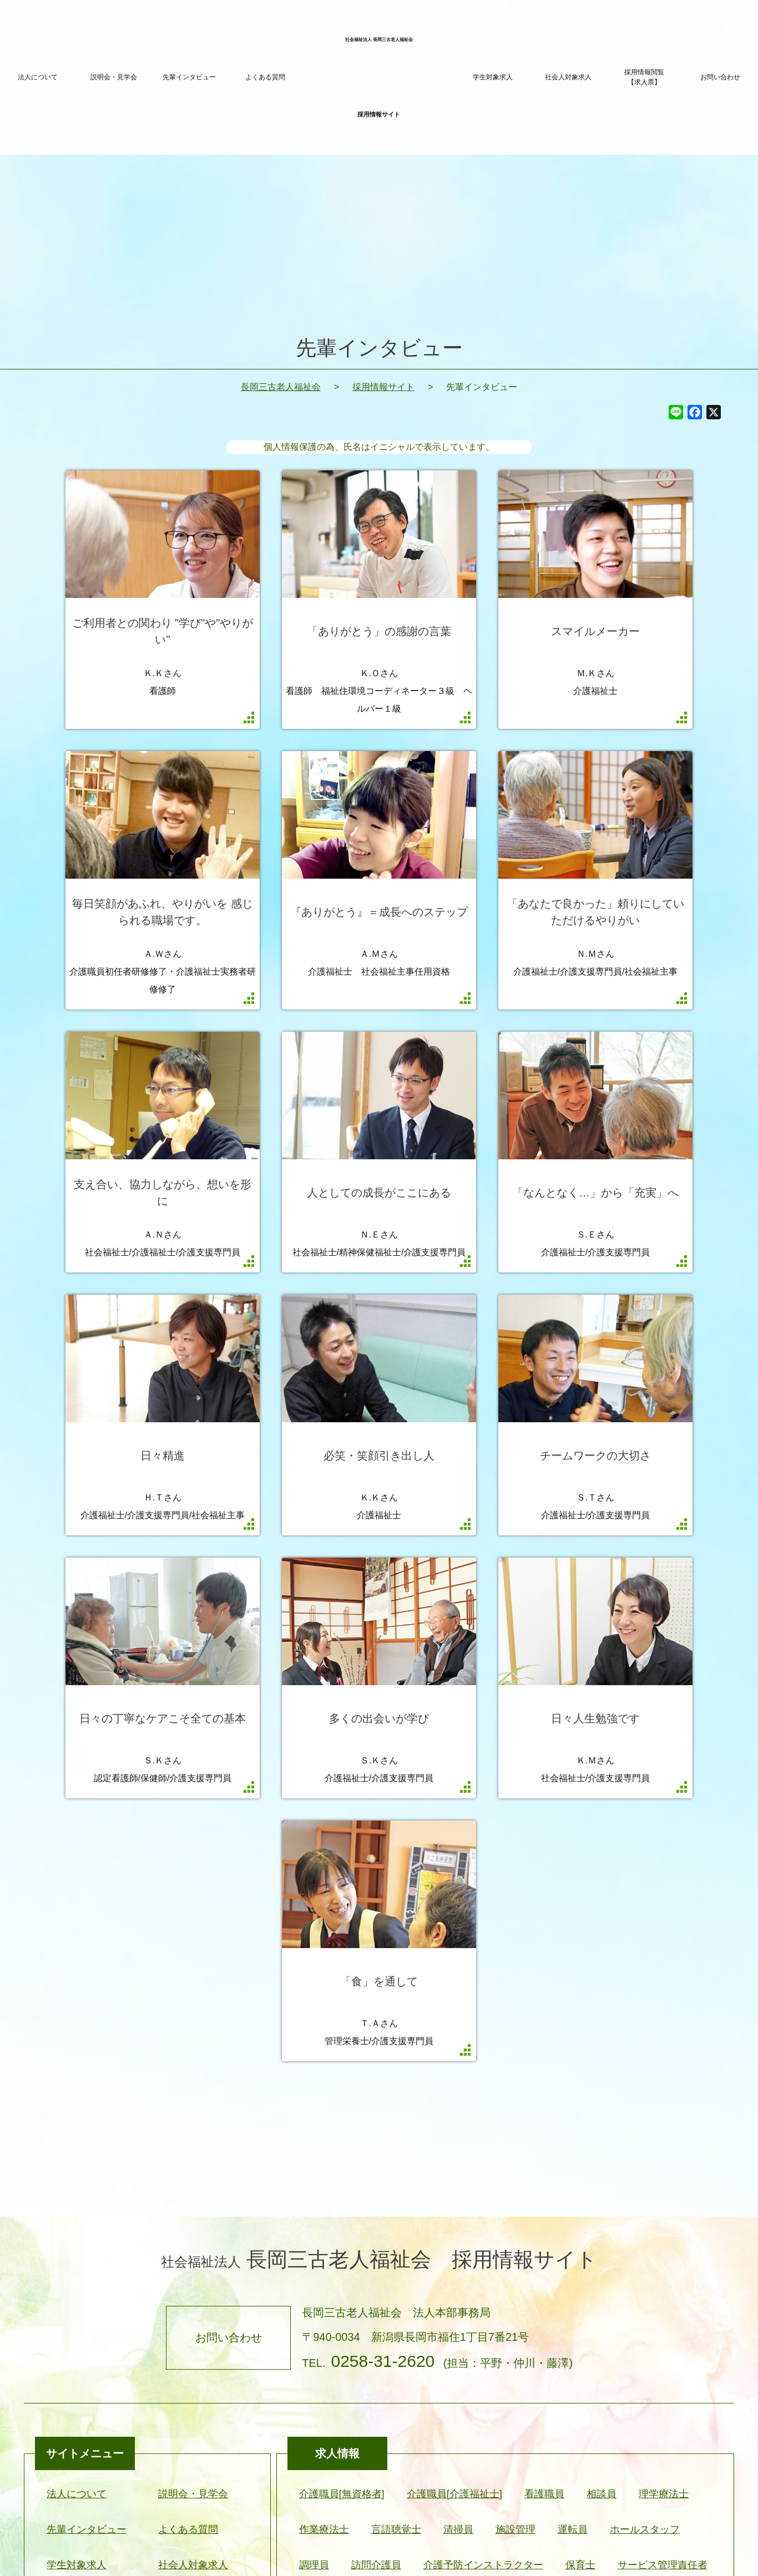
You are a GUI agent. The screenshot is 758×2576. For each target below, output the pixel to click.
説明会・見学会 (113, 77)
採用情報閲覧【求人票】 (644, 77)
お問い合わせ (720, 77)
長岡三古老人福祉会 (281, 387)
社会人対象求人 (568, 77)
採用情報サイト (383, 387)
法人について (38, 77)
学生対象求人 (493, 77)
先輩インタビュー (189, 77)
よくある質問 (265, 77)
